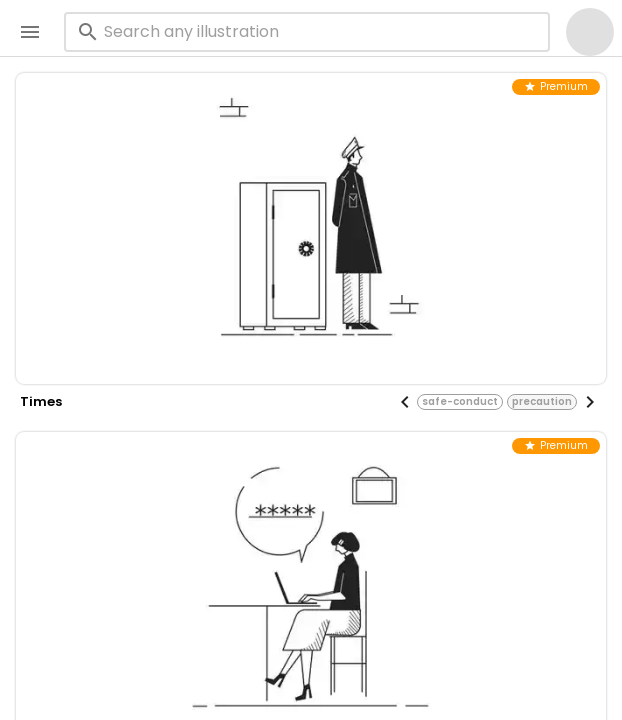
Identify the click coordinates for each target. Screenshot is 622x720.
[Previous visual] (405, 402)
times (41, 401)
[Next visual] (590, 402)
